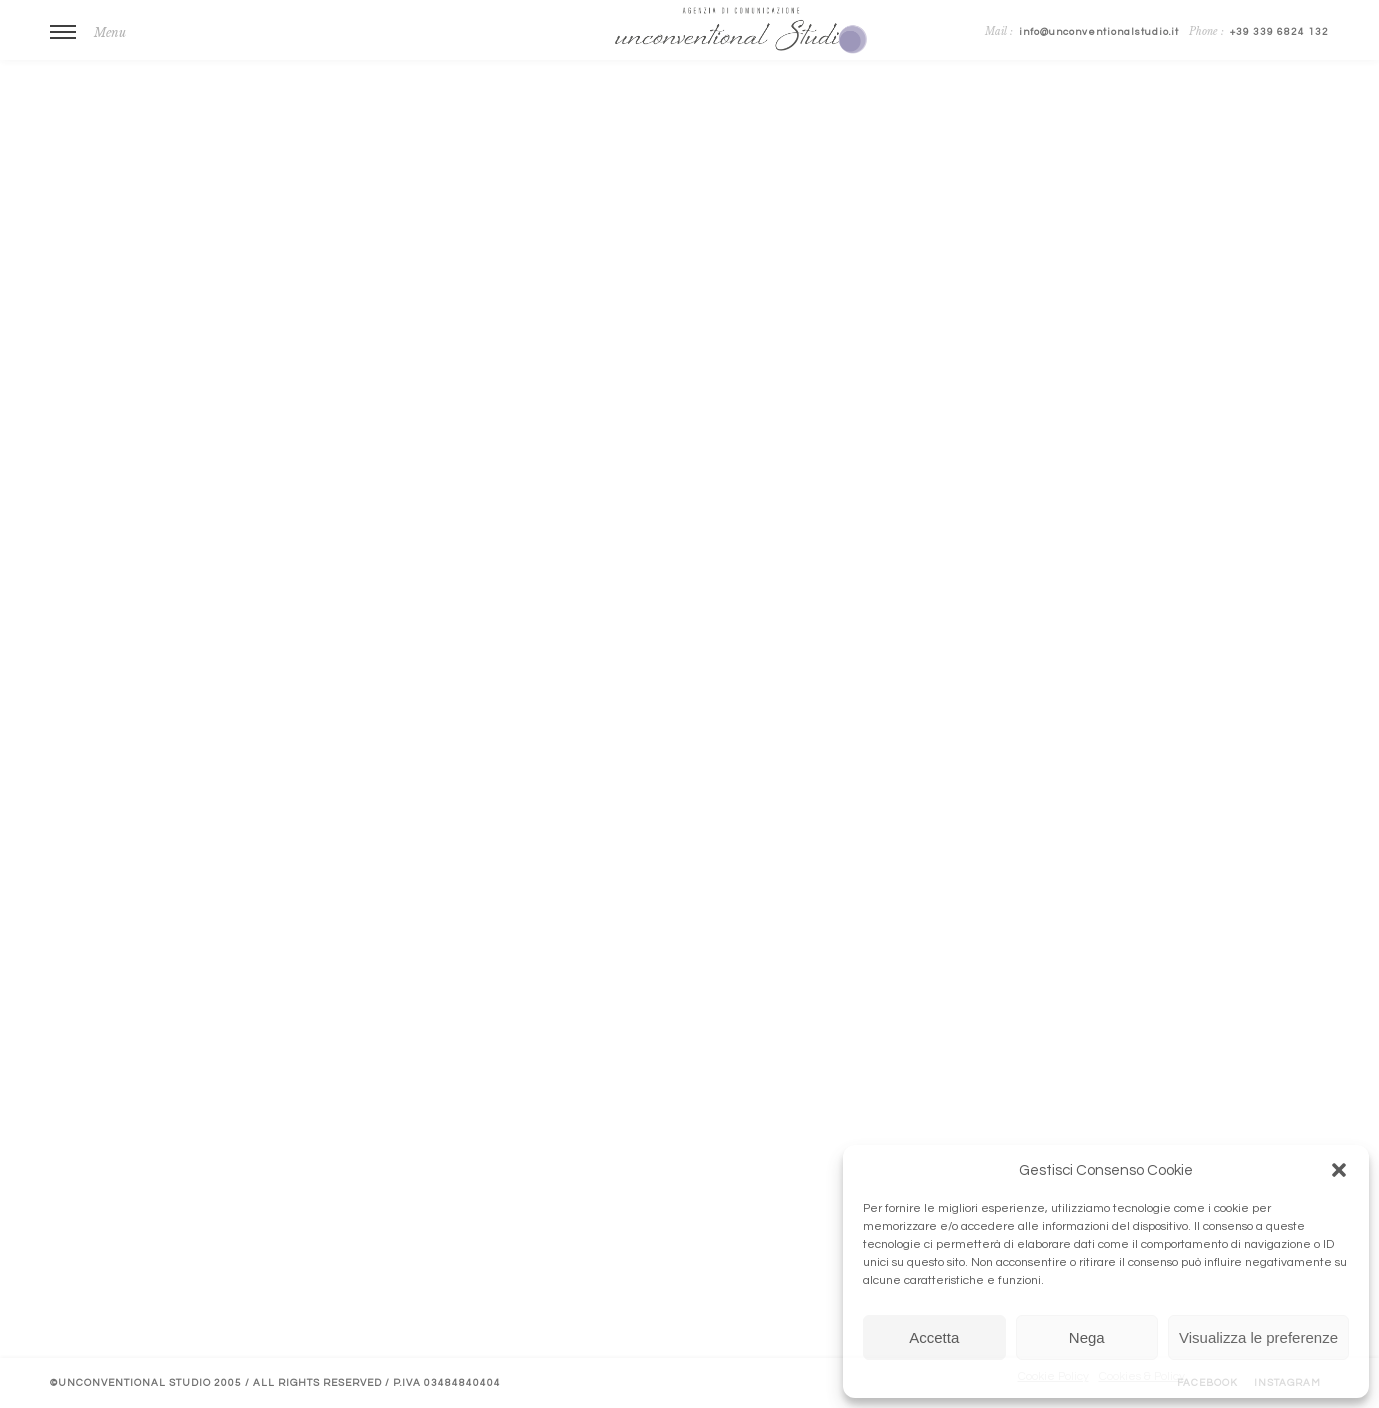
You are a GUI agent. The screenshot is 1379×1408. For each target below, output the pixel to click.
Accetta (934, 1337)
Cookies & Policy (1142, 1376)
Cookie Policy (1053, 1376)
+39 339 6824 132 (1279, 32)
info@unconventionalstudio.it (1099, 32)
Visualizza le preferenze (1258, 1337)
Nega (1087, 1337)
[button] (1339, 1170)
